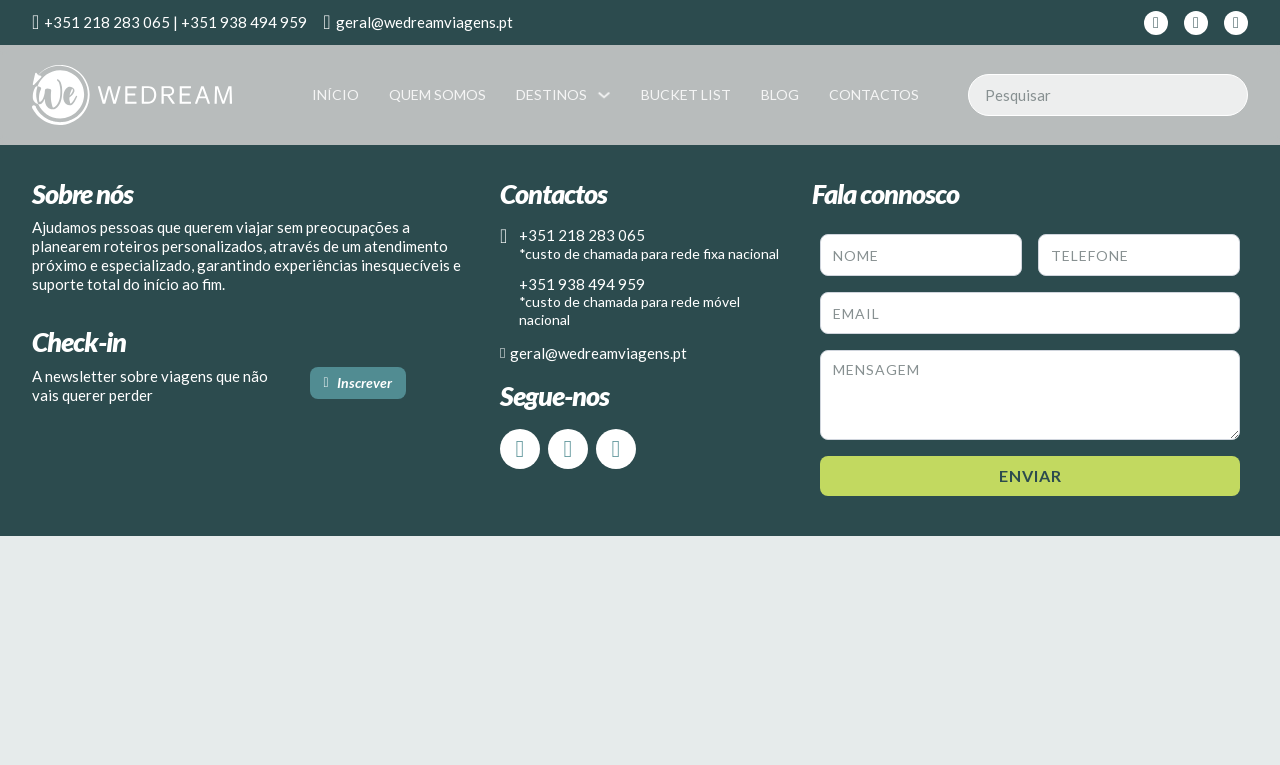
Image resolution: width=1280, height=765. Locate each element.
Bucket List (686, 94)
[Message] (1030, 395)
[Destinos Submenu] (604, 95)
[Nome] (921, 255)
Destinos (551, 94)
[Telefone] (1139, 255)
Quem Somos (437, 94)
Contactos (874, 94)
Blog (780, 94)
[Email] (1030, 313)
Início (335, 94)
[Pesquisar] (1108, 95)
